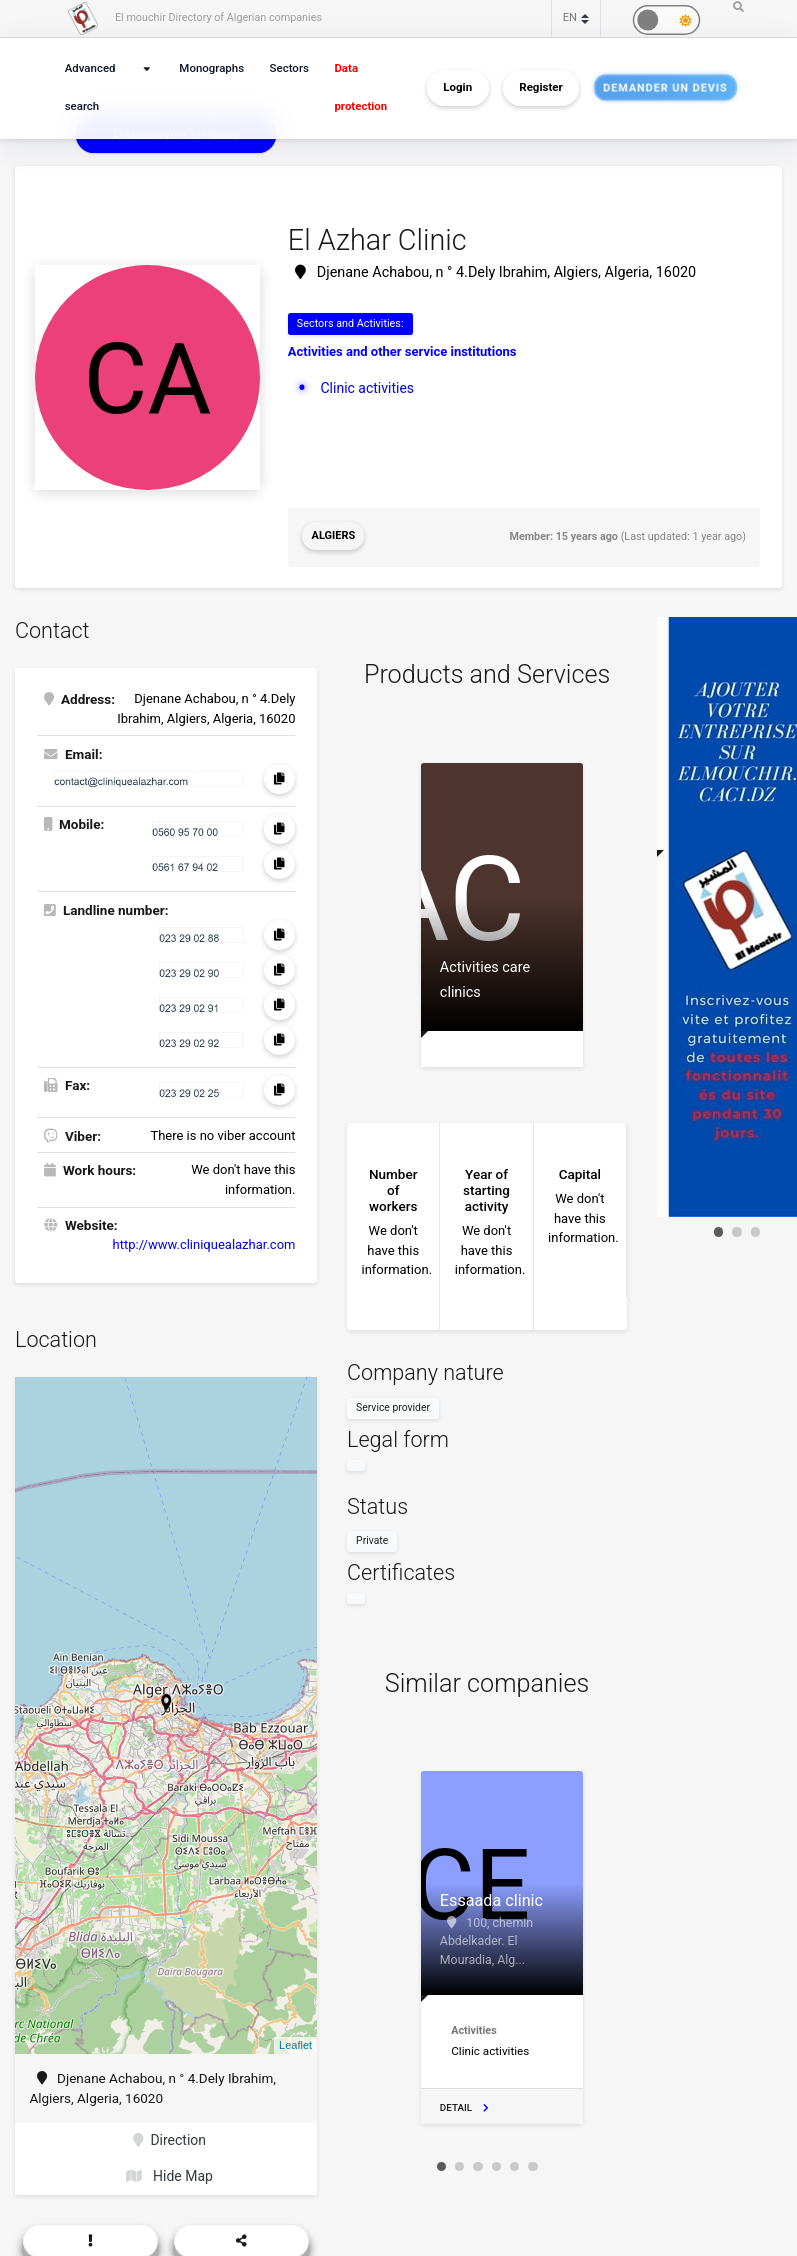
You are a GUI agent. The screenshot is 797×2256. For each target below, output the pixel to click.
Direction (169, 2137)
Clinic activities (366, 386)
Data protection (357, 87)
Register (540, 88)
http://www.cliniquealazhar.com (204, 1241)
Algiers (332, 534)
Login (457, 88)
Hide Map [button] (169, 2171)
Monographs (213, 68)
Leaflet (295, 2042)
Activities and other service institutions (402, 351)
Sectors (287, 68)
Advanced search (89, 87)
